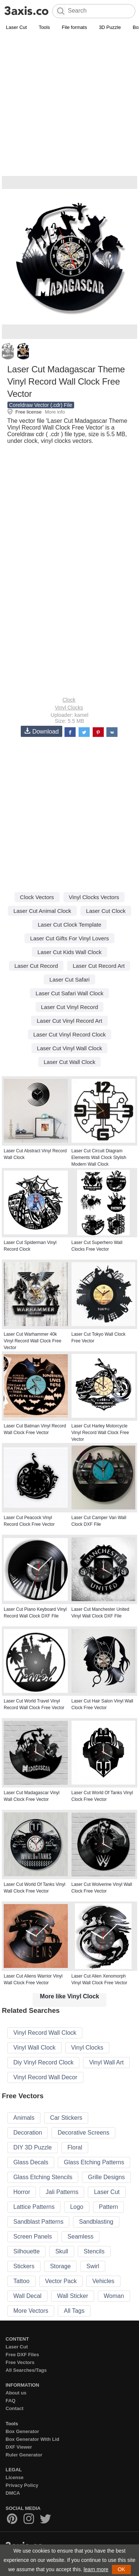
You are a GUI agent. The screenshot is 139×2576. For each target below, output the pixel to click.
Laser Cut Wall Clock (69, 1062)
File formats (74, 27)
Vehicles (103, 2281)
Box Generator (22, 2431)
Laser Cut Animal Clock (42, 911)
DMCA (13, 2493)
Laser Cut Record (36, 966)
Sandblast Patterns (38, 2222)
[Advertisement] (69, 105)
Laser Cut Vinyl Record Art (69, 1021)
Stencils (94, 2251)
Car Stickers (66, 2118)
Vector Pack (61, 2281)
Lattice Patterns (33, 2207)
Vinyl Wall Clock (34, 2047)
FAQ (11, 2400)
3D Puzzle (110, 27)
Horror (21, 2192)
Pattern (108, 2207)
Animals (23, 2118)
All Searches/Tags (26, 2370)
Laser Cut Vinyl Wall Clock (69, 1048)
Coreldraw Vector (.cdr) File (40, 405)
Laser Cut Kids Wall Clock (69, 952)
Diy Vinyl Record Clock (43, 2062)
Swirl (92, 2266)
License (14, 2477)
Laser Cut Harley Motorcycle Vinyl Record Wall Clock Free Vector (100, 1432)
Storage (60, 2266)
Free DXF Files (22, 2354)
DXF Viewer (19, 2447)
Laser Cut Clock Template (69, 924)
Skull (61, 2251)
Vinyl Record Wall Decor (45, 2077)
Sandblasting (96, 2222)
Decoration (27, 2132)
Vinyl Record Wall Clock (44, 2033)
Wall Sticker (72, 2296)
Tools (44, 27)
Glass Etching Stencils (42, 2177)
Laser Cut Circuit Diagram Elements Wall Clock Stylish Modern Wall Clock (99, 1157)
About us (16, 2393)
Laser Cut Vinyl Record (69, 1007)
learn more (95, 2569)
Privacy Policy (22, 2485)
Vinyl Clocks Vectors (94, 897)
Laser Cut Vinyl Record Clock (69, 1034)
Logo (76, 2207)
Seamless (80, 2236)
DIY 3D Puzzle (32, 2147)
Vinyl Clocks (69, 708)
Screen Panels (32, 2236)
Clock (68, 700)
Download (41, 731)
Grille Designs (106, 2177)
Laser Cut (16, 27)
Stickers (23, 2266)
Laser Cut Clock (106, 911)
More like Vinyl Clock (69, 1996)
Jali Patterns (62, 2192)
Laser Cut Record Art (99, 966)
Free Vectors (20, 2362)
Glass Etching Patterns (94, 2162)
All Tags (74, 2311)
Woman (114, 2296)
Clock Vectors (37, 897)
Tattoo (21, 2281)
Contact (14, 2408)
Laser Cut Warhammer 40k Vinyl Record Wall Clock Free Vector (32, 1341)
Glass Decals (30, 2162)
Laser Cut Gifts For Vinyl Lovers (69, 938)
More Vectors (30, 2311)
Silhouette (26, 2251)
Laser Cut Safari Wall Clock (69, 993)
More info (55, 412)
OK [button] (121, 2569)
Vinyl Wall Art (106, 2062)
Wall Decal (27, 2296)
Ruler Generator (24, 2455)
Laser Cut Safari (69, 979)
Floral (74, 2147)
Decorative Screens (83, 2132)
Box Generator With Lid (32, 2439)
